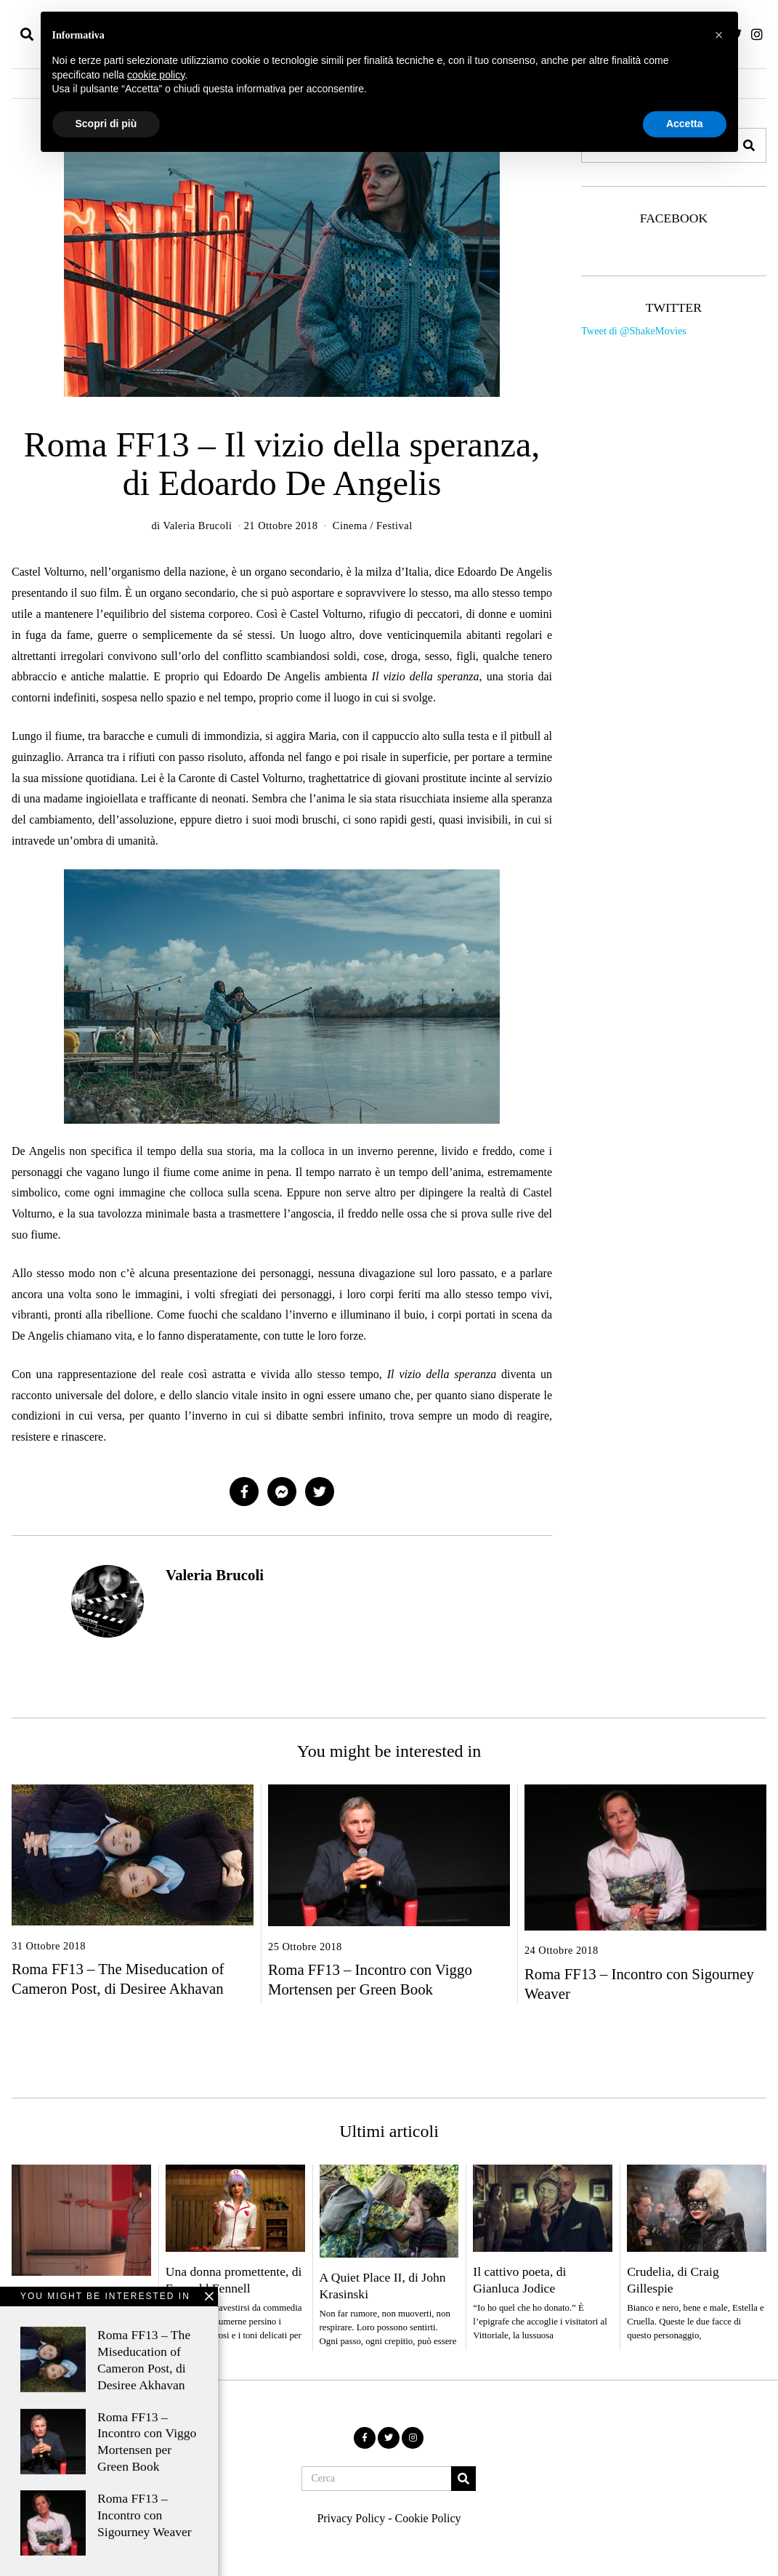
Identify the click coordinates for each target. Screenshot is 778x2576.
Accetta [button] (684, 123)
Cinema (350, 525)
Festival (394, 525)
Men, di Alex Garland (67, 2295)
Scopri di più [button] (106, 123)
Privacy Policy (351, 2518)
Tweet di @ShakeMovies (633, 331)
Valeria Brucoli (215, 1574)
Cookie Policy (427, 2518)
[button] (463, 2478)
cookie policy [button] (156, 75)
